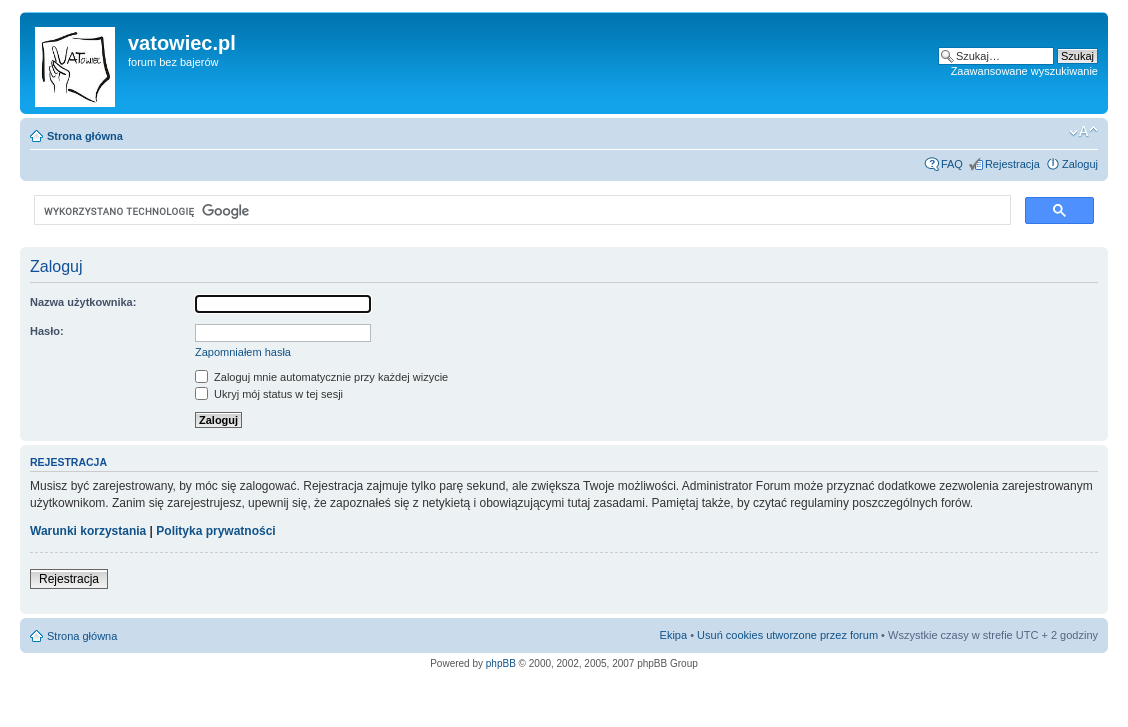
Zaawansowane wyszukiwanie (1024, 71)
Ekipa (674, 635)
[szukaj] (520, 211)
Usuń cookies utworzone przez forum (787, 635)
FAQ (952, 164)
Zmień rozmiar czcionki (1083, 132)
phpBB (501, 663)
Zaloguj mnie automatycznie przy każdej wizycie (321, 377)
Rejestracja (1012, 164)
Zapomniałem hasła (243, 352)
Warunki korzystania (88, 531)
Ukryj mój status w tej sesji (269, 394)
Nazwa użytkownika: (83, 302)
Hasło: (47, 331)
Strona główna (85, 136)
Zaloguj (1080, 164)
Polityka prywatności (215, 531)
